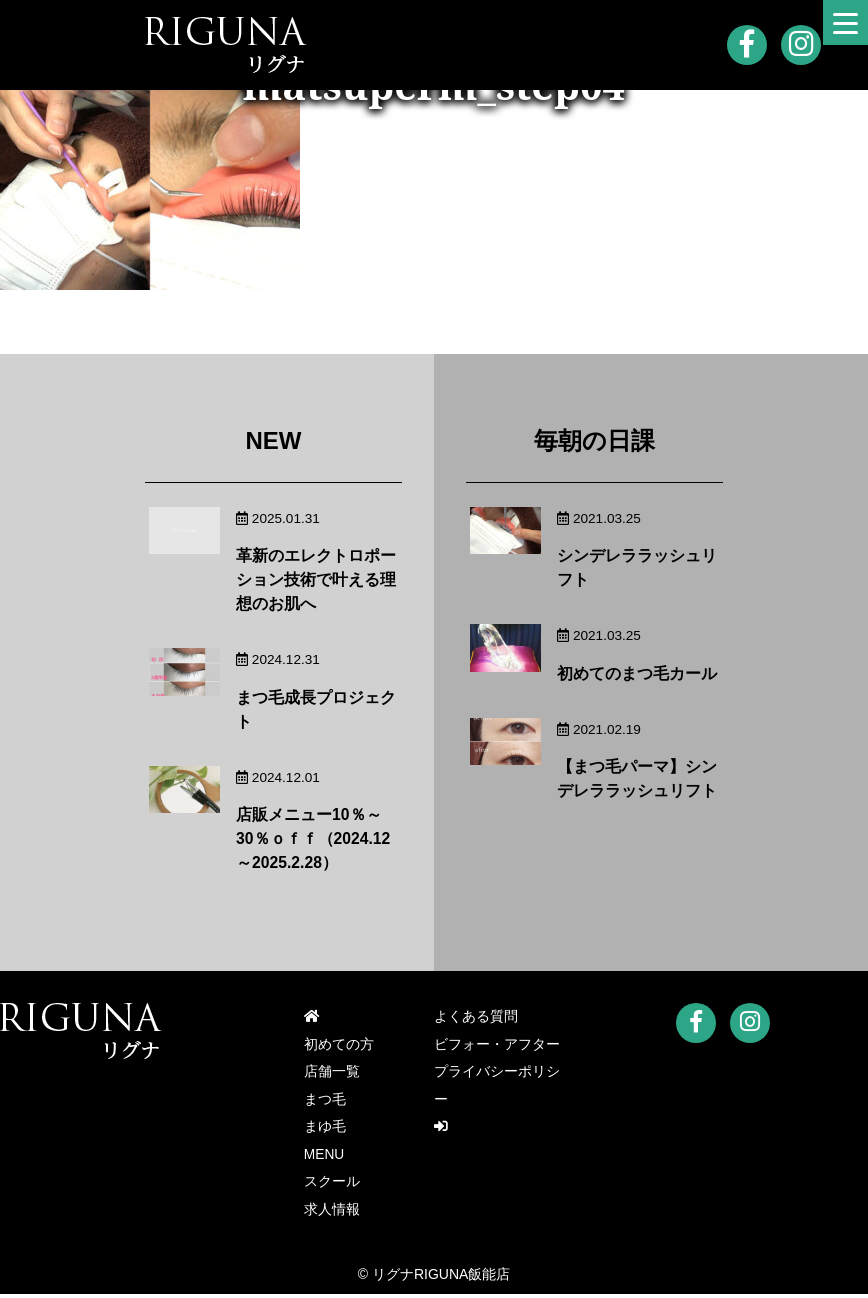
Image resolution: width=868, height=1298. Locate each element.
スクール (332, 1185)
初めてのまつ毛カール (637, 673)
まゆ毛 (325, 1129)
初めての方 (339, 1045)
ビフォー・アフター (497, 1045)
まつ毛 (325, 1101)
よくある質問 (476, 1017)
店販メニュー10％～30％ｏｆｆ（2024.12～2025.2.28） (314, 838)
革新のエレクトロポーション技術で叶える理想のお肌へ (316, 579)
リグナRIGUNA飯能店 (441, 1278)
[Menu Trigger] (845, 22)
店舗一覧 (332, 1073)
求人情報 (332, 1213)
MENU (324, 1157)
